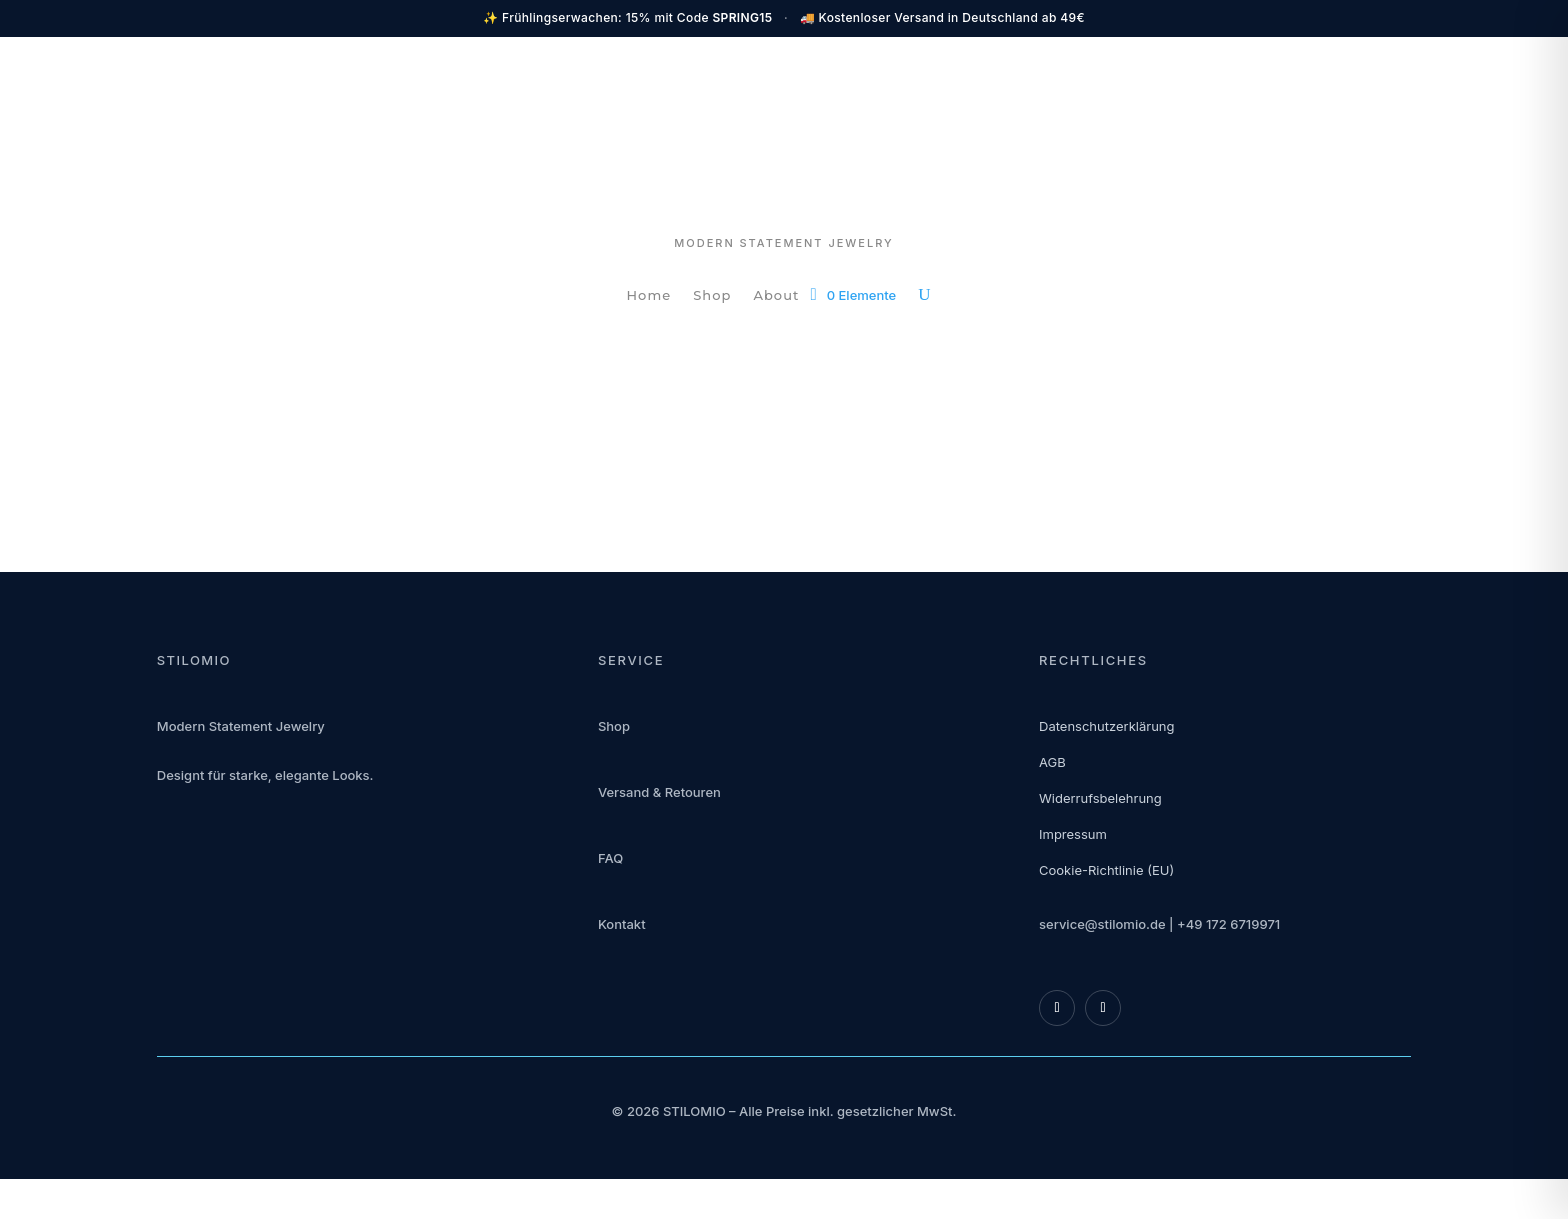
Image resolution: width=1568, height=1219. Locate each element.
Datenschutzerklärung (1106, 726)
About (776, 295)
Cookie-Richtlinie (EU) (1106, 870)
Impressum (1073, 834)
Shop (712, 295)
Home (649, 295)
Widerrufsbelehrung (1100, 798)
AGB (1052, 762)
